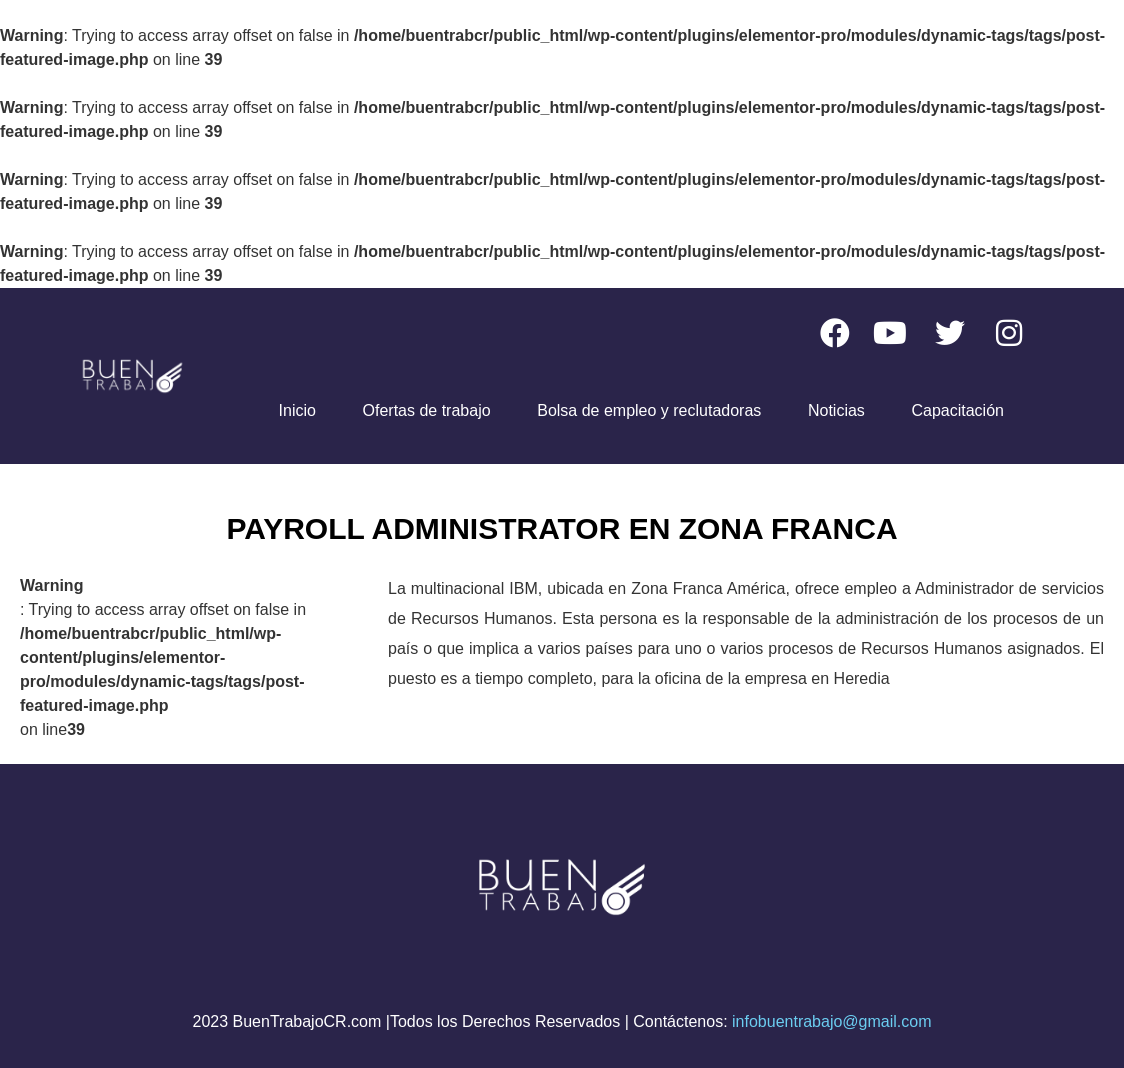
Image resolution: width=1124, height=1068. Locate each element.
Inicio (297, 410)
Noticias (836, 410)
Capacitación (957, 410)
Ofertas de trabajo (427, 410)
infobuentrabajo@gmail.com (831, 1021)
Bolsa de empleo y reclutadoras (649, 410)
